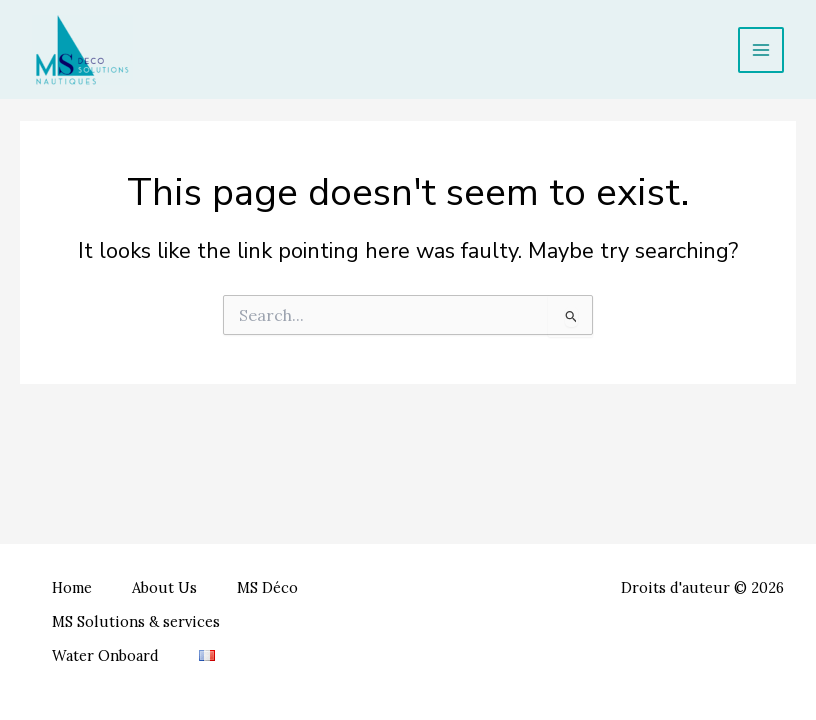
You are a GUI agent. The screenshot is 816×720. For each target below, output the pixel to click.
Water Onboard (105, 655)
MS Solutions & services (136, 621)
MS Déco (267, 587)
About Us (164, 587)
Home (72, 587)
